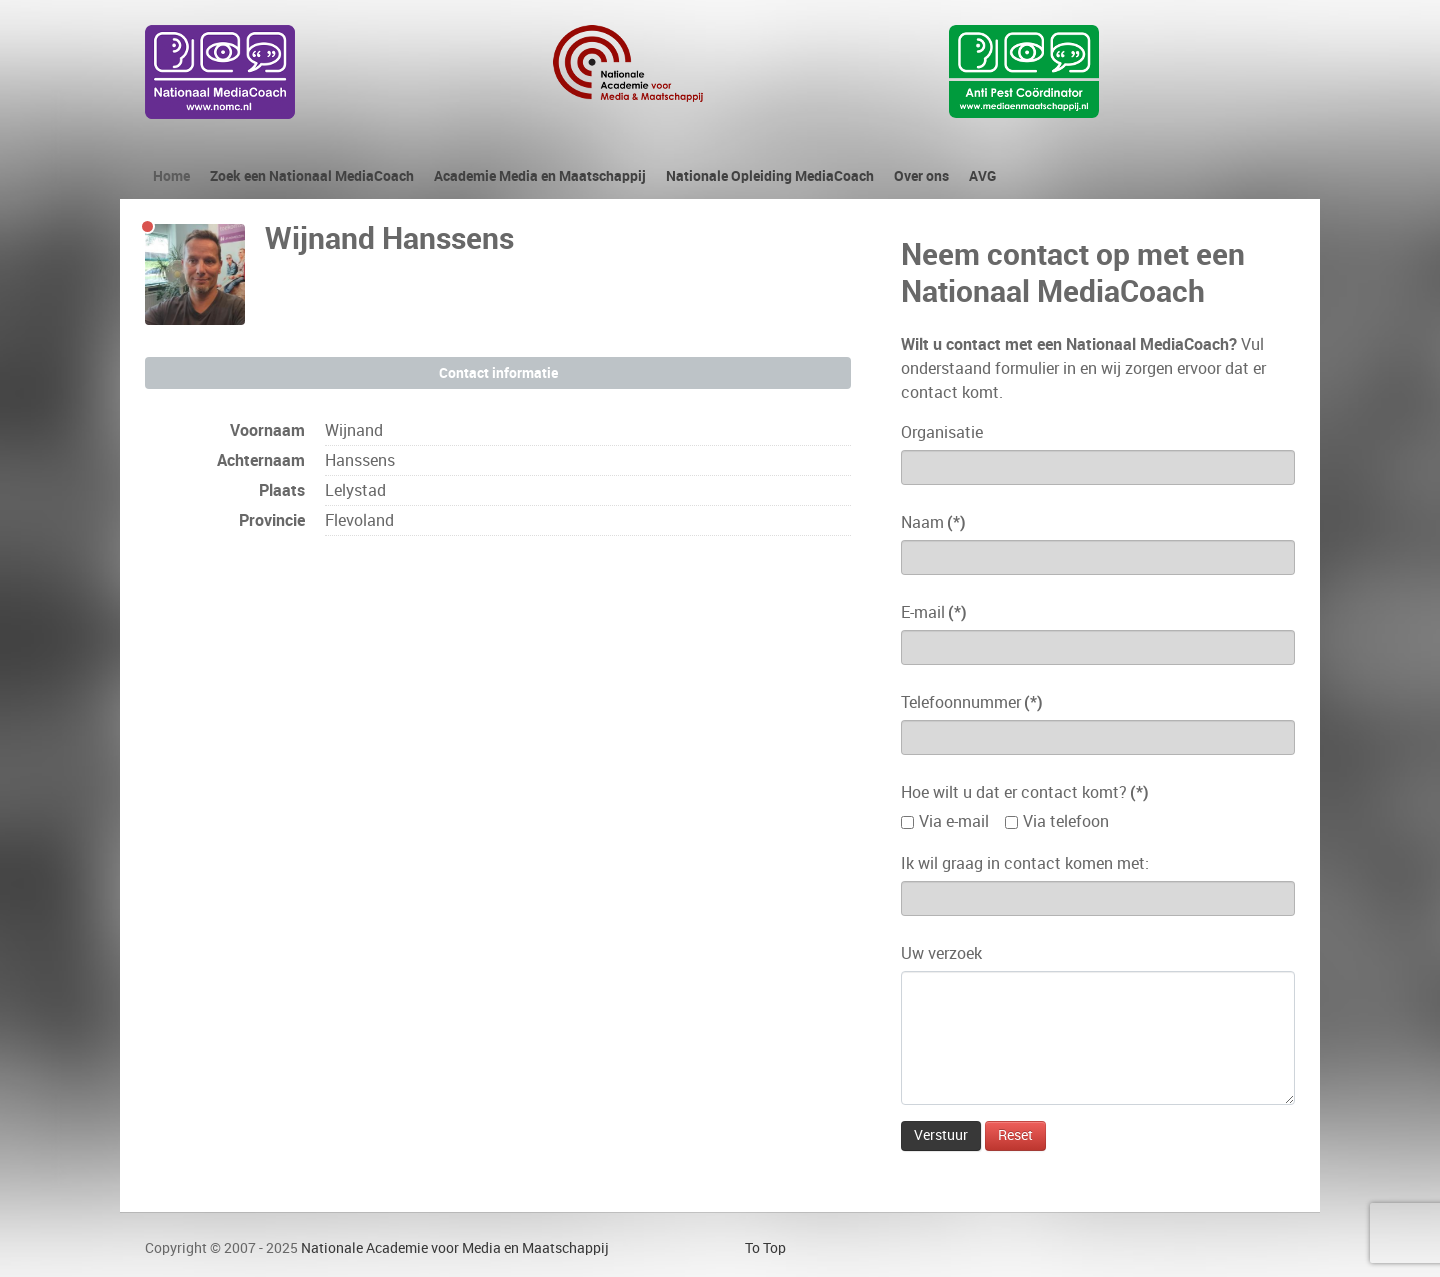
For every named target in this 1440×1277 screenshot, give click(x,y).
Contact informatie (498, 373)
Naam (933, 522)
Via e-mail (954, 821)
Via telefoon (1066, 821)
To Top (765, 1248)
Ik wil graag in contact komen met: (1025, 863)
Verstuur (941, 1135)
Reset (1015, 1135)
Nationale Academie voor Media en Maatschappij (455, 1248)
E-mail (934, 612)
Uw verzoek (941, 953)
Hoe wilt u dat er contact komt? (1025, 792)
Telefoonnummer (972, 702)
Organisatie (942, 432)
